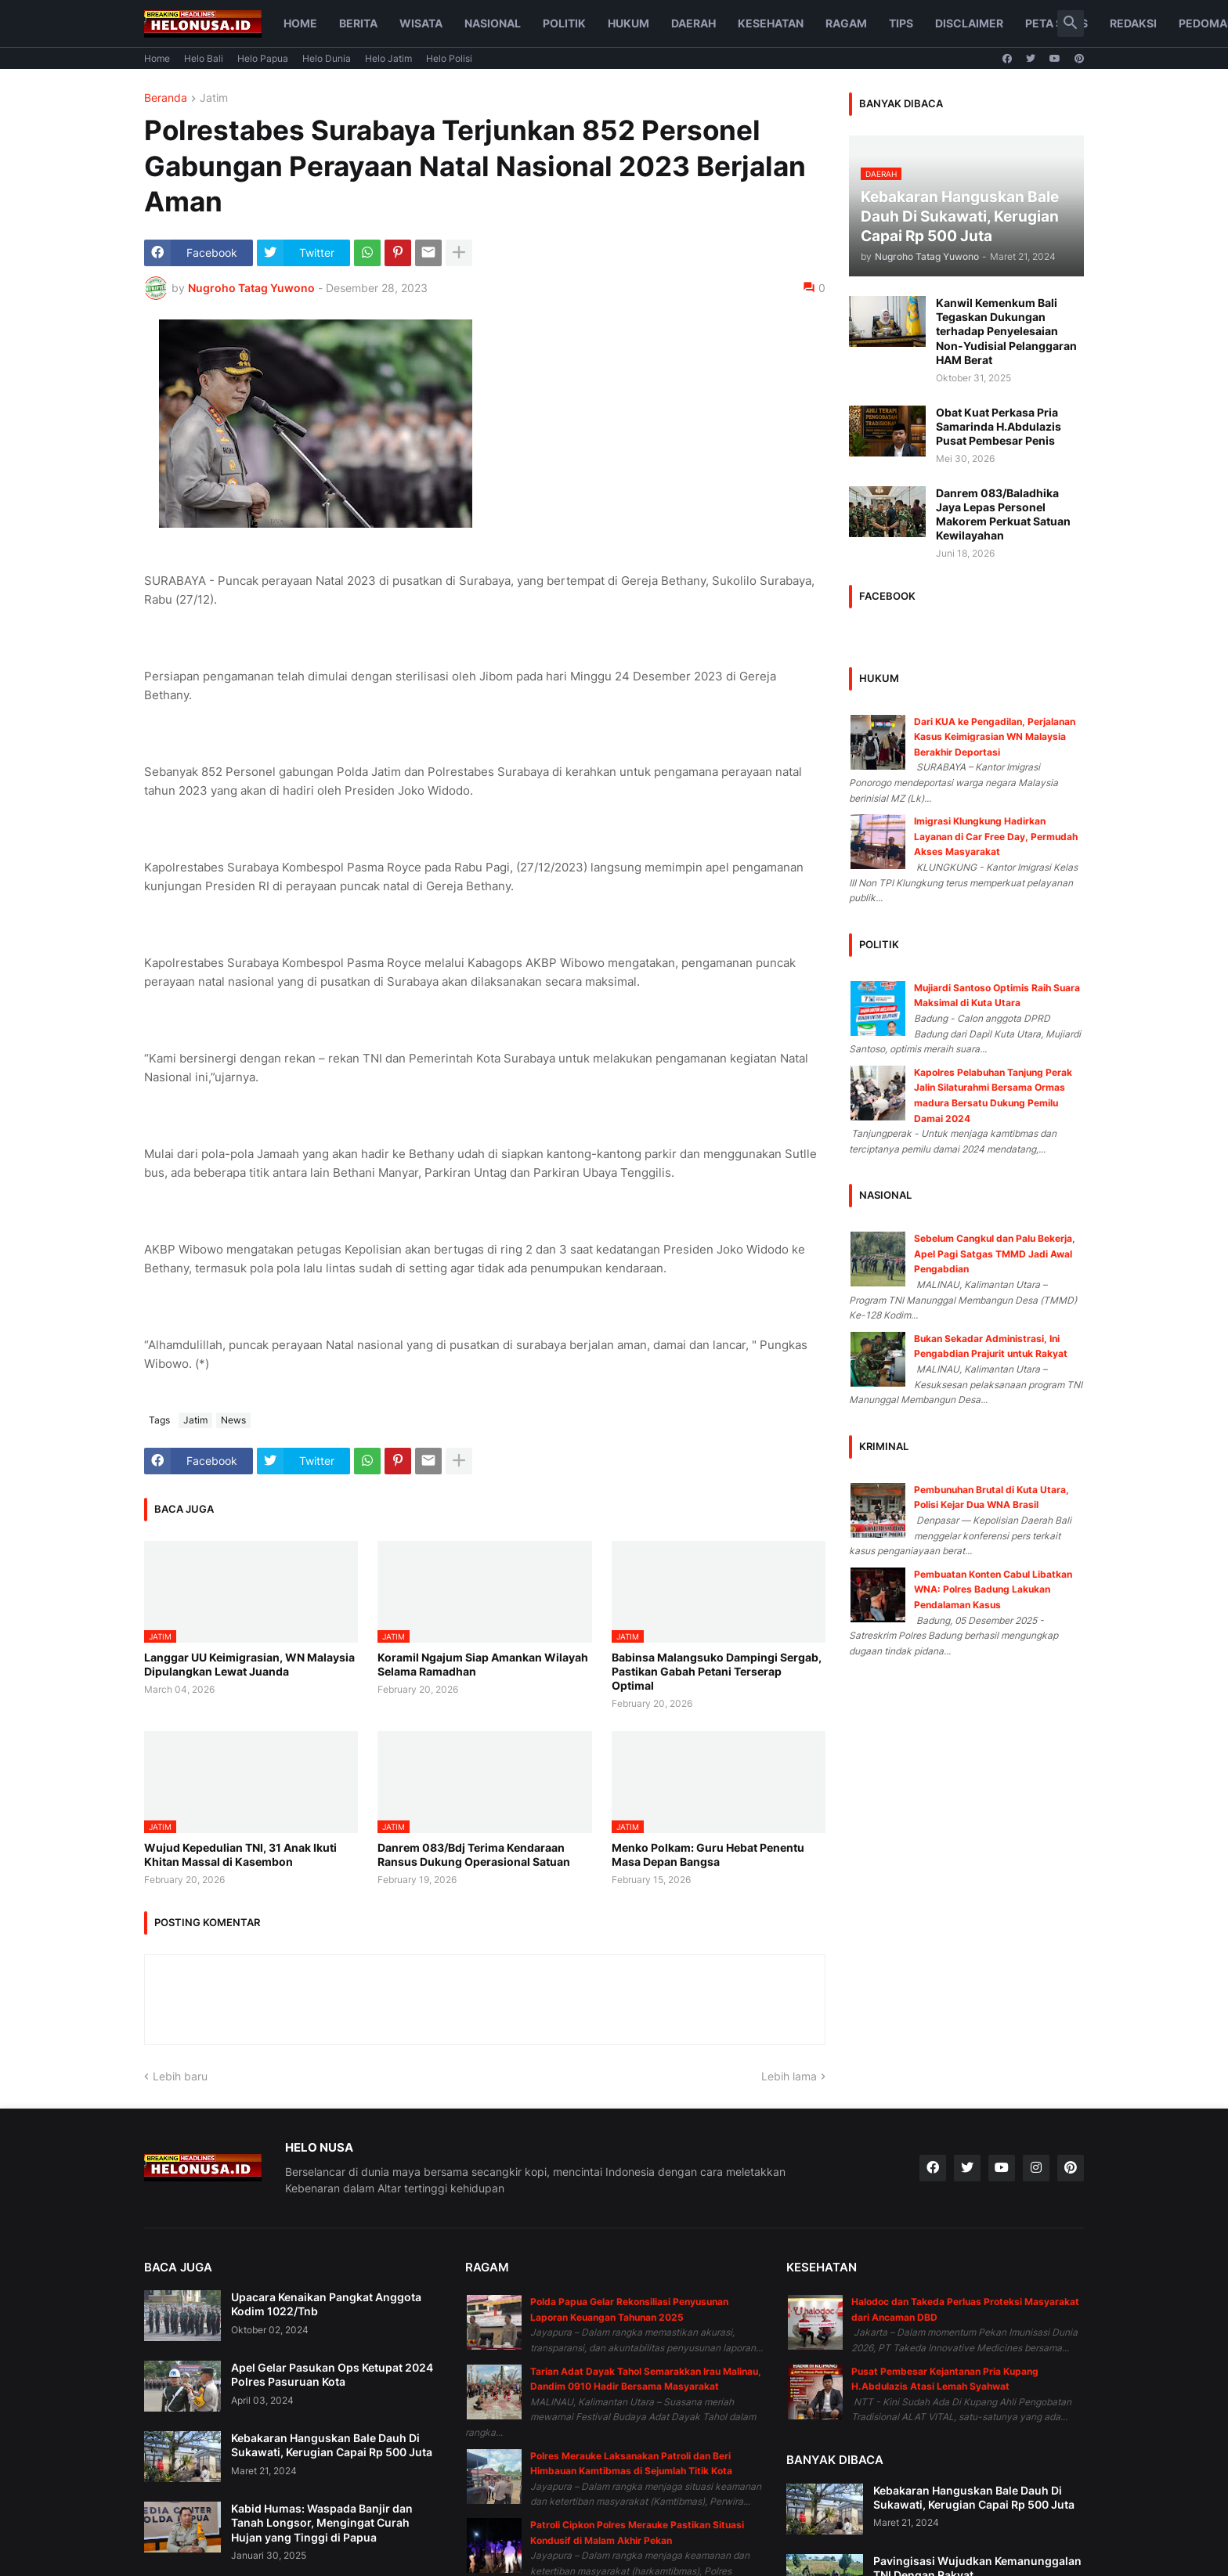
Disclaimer (969, 23)
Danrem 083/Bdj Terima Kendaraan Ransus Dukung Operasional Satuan (473, 1854)
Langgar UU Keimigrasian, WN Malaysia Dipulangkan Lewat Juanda (249, 1664)
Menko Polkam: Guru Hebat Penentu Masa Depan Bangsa (708, 1854)
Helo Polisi (449, 58)
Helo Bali (203, 58)
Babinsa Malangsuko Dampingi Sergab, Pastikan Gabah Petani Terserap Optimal (717, 1671)
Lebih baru (180, 2076)
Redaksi (1133, 23)
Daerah (693, 23)
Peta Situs (1056, 23)
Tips (901, 23)
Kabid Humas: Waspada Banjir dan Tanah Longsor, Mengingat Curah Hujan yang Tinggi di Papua (322, 2522)
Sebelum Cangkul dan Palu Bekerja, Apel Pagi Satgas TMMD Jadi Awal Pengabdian (994, 1253)
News (233, 1420)
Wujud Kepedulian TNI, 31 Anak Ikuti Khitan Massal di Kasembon (240, 1854)
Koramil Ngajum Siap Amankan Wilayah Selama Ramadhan (482, 1664)
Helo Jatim (388, 58)
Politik (564, 23)
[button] (1070, 23)
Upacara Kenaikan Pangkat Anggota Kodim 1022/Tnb (326, 2304)
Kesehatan (771, 23)
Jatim (214, 98)
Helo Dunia (326, 58)
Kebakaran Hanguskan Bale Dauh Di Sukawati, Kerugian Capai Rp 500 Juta (331, 2445)
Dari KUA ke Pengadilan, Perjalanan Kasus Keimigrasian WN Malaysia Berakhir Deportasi (994, 737)
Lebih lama (789, 2076)
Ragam (846, 23)
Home (300, 23)
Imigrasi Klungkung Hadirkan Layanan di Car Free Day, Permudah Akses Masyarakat (996, 836)
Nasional (492, 23)
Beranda (165, 98)
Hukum (628, 23)
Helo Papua (262, 58)
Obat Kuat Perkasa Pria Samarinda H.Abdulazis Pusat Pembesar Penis (998, 426)
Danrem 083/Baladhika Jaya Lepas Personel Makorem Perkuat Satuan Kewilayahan (1003, 514)
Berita (358, 23)
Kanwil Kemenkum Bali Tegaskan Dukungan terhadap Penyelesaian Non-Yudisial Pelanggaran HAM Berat (1006, 331)
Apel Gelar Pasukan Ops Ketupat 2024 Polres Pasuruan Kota (332, 2374)
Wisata (420, 23)
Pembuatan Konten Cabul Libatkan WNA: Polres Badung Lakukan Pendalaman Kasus (993, 1589)
